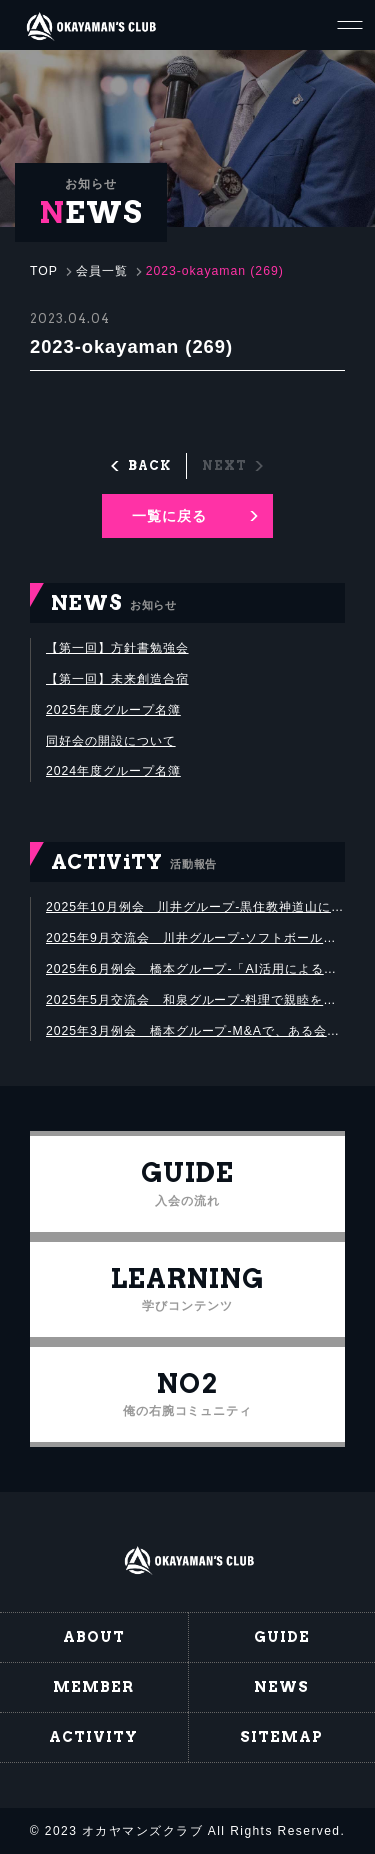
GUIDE (282, 1637)
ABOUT (94, 1637)
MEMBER (93, 1687)
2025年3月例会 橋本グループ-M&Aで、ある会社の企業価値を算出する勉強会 (195, 1031)
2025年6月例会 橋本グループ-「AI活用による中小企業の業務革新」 (195, 969)
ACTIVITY (93, 1737)
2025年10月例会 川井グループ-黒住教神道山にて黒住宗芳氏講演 (195, 907)
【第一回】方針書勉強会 (117, 648)
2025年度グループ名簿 (113, 710)
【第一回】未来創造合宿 (117, 679)
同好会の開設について (111, 741)
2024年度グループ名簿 (113, 771)
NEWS (281, 1687)
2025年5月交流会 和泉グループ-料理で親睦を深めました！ (195, 1000)
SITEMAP (281, 1737)
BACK (149, 465)
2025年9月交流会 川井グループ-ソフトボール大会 (195, 938)
